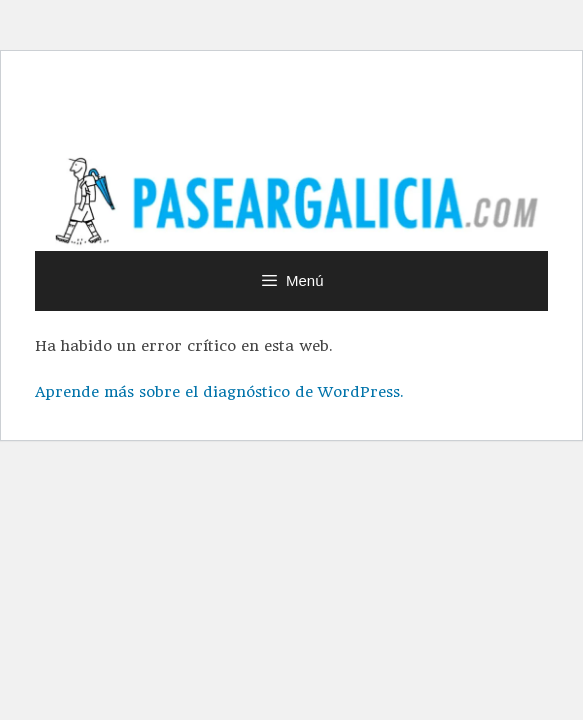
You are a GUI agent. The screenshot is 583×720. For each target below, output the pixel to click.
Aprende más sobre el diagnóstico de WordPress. (219, 392)
